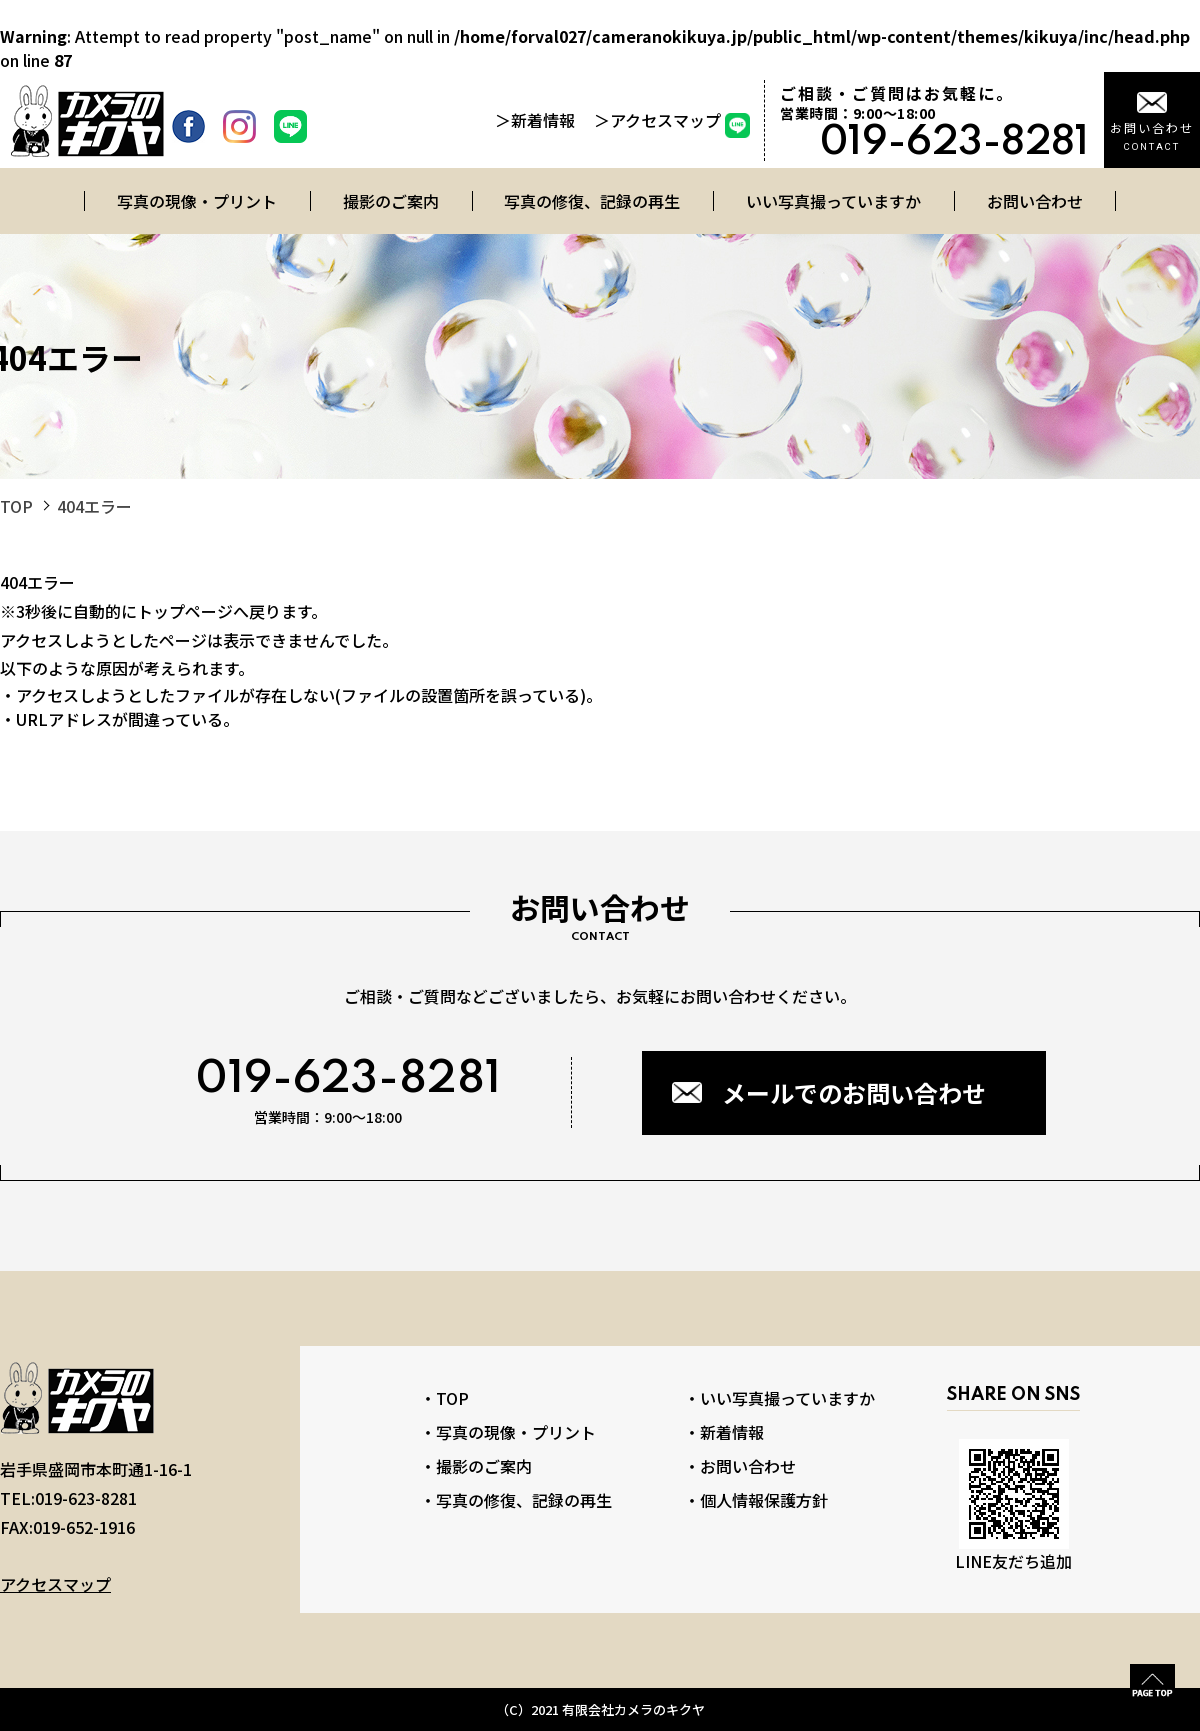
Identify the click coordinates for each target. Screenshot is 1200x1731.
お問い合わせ (1035, 201)
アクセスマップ (55, 1584)
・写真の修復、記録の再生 (516, 1500)
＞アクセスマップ (657, 120)
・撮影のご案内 (476, 1466)
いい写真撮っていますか (833, 201)
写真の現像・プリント (197, 201)
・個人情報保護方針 (756, 1500)
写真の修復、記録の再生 (592, 201)
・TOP (444, 1398)
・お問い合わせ (740, 1466)
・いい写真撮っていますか (779, 1398)
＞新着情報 (537, 120)
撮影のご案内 (391, 201)
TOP (16, 506)
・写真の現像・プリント (508, 1432)
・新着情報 (724, 1432)
